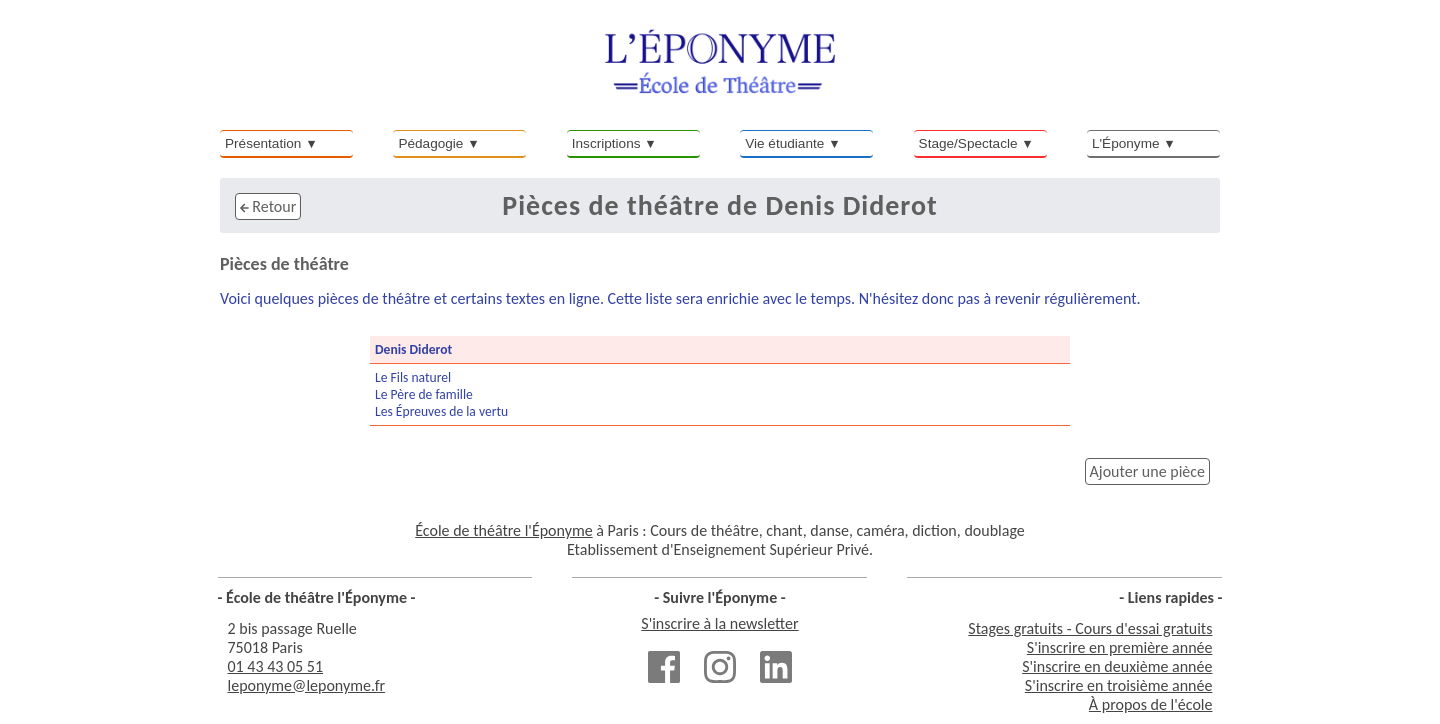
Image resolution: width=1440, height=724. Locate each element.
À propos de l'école (1151, 704)
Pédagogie (430, 143)
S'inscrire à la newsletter (719, 623)
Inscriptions (606, 143)
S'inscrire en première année (1120, 647)
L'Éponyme (1126, 143)
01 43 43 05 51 (276, 666)
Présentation (263, 143)
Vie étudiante (784, 143)
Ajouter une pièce (1147, 471)
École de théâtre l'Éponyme (503, 530)
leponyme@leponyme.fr (307, 685)
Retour (268, 206)
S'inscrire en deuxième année (1117, 666)
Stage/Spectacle (968, 143)
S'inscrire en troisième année (1119, 685)
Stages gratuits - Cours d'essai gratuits (1090, 628)
